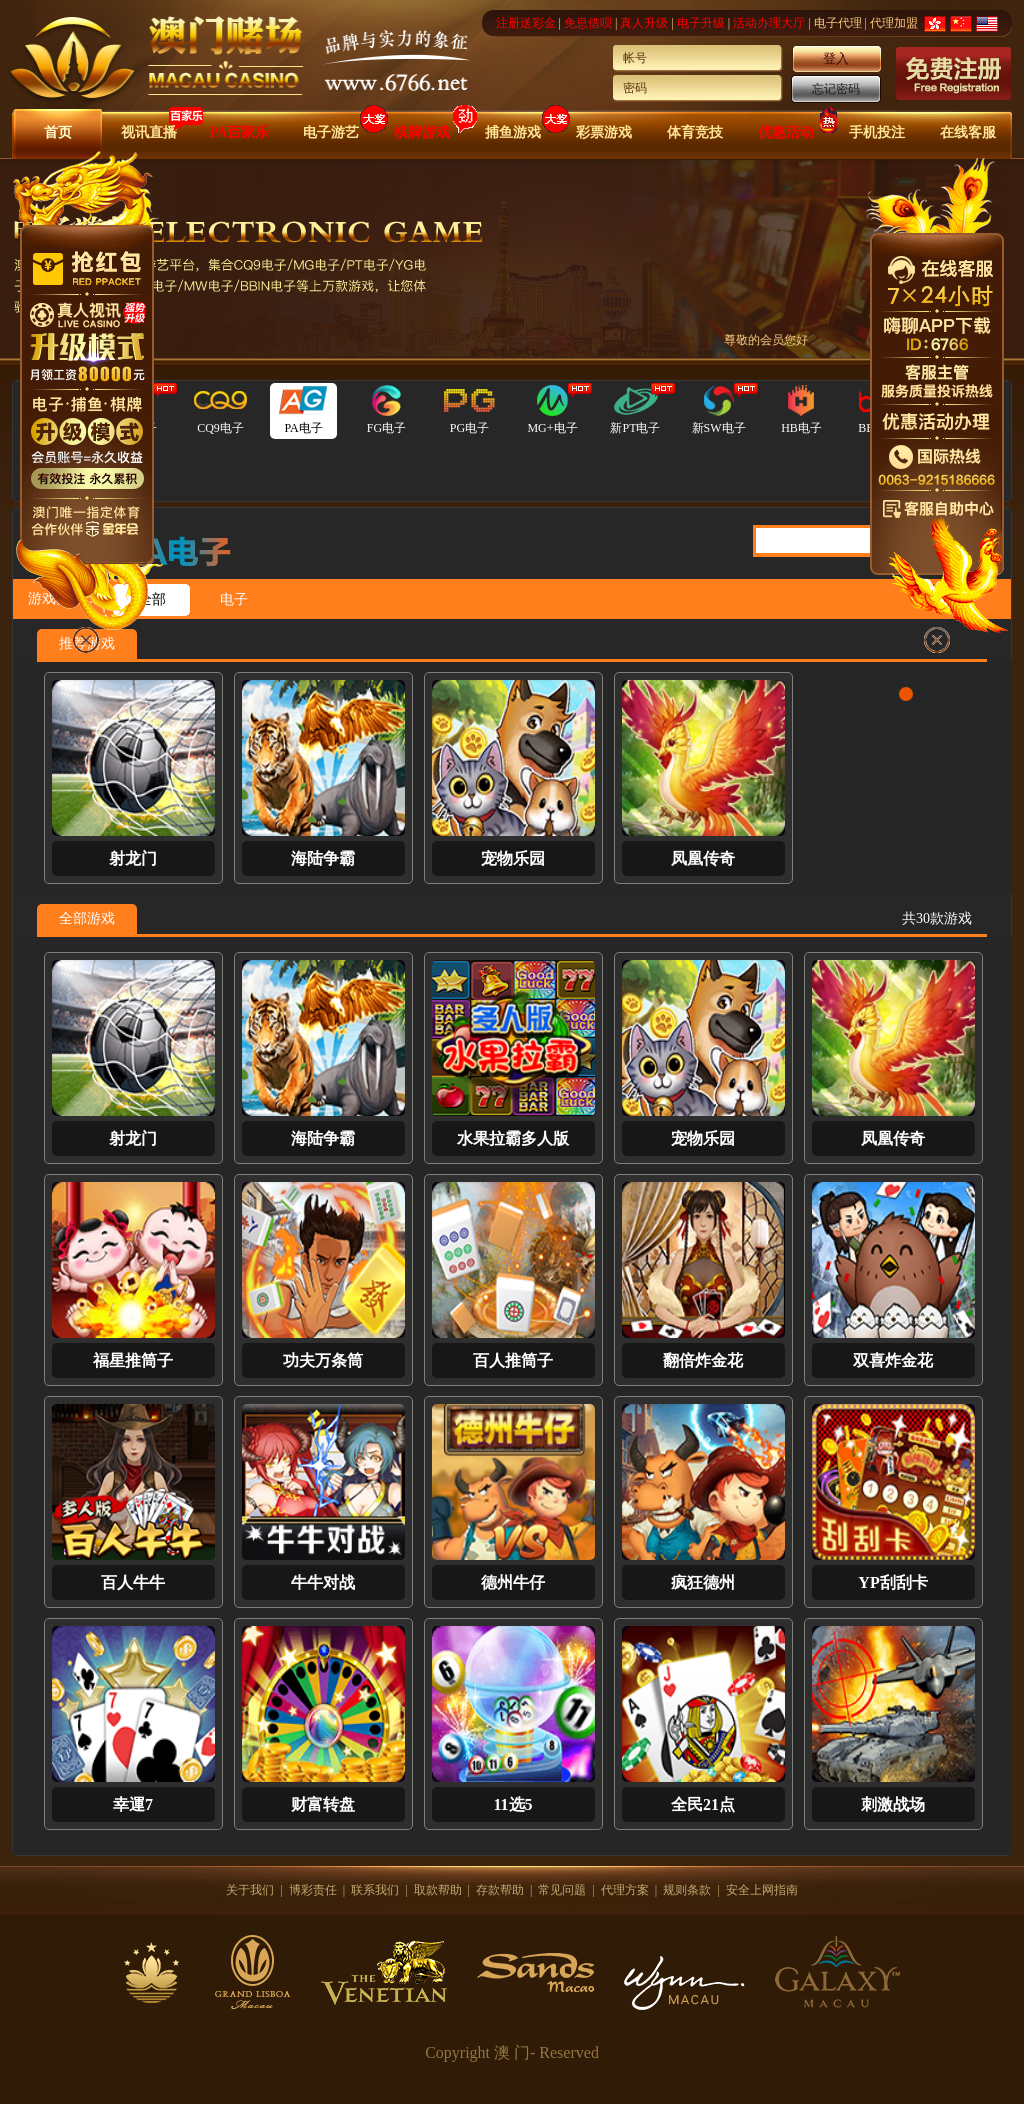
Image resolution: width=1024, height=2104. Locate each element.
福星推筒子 (133, 1360)
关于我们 (250, 1890)
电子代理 (838, 23)
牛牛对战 (323, 1582)
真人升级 (644, 23)
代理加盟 (894, 23)
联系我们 (375, 1890)
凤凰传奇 (703, 858)
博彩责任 (313, 1890)
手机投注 (877, 132)
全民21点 (703, 1804)
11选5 (512, 1804)
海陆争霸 (323, 858)
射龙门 (133, 858)
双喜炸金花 (893, 1360)
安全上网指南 (762, 1890)
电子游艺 (331, 132)
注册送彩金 (526, 23)
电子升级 (701, 23)
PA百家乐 (240, 132)
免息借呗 (588, 23)
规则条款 (687, 1890)
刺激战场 (893, 1804)
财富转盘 (323, 1804)
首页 (58, 132)
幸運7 (133, 1804)
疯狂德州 (703, 1582)
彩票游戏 (604, 132)
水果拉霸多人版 (513, 1138)
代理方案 (625, 1890)
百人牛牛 (133, 1582)
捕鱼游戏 (513, 132)
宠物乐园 (513, 858)
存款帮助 (500, 1890)
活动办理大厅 (769, 23)
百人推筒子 (513, 1360)
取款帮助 (438, 1890)
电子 (234, 599)
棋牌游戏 (422, 132)
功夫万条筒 (323, 1360)
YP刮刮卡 (892, 1582)
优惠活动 (786, 132)
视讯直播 (149, 132)
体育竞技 (695, 132)
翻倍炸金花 (703, 1360)
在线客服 (968, 132)
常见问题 (562, 1890)
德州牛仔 (513, 1582)
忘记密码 (836, 89)
